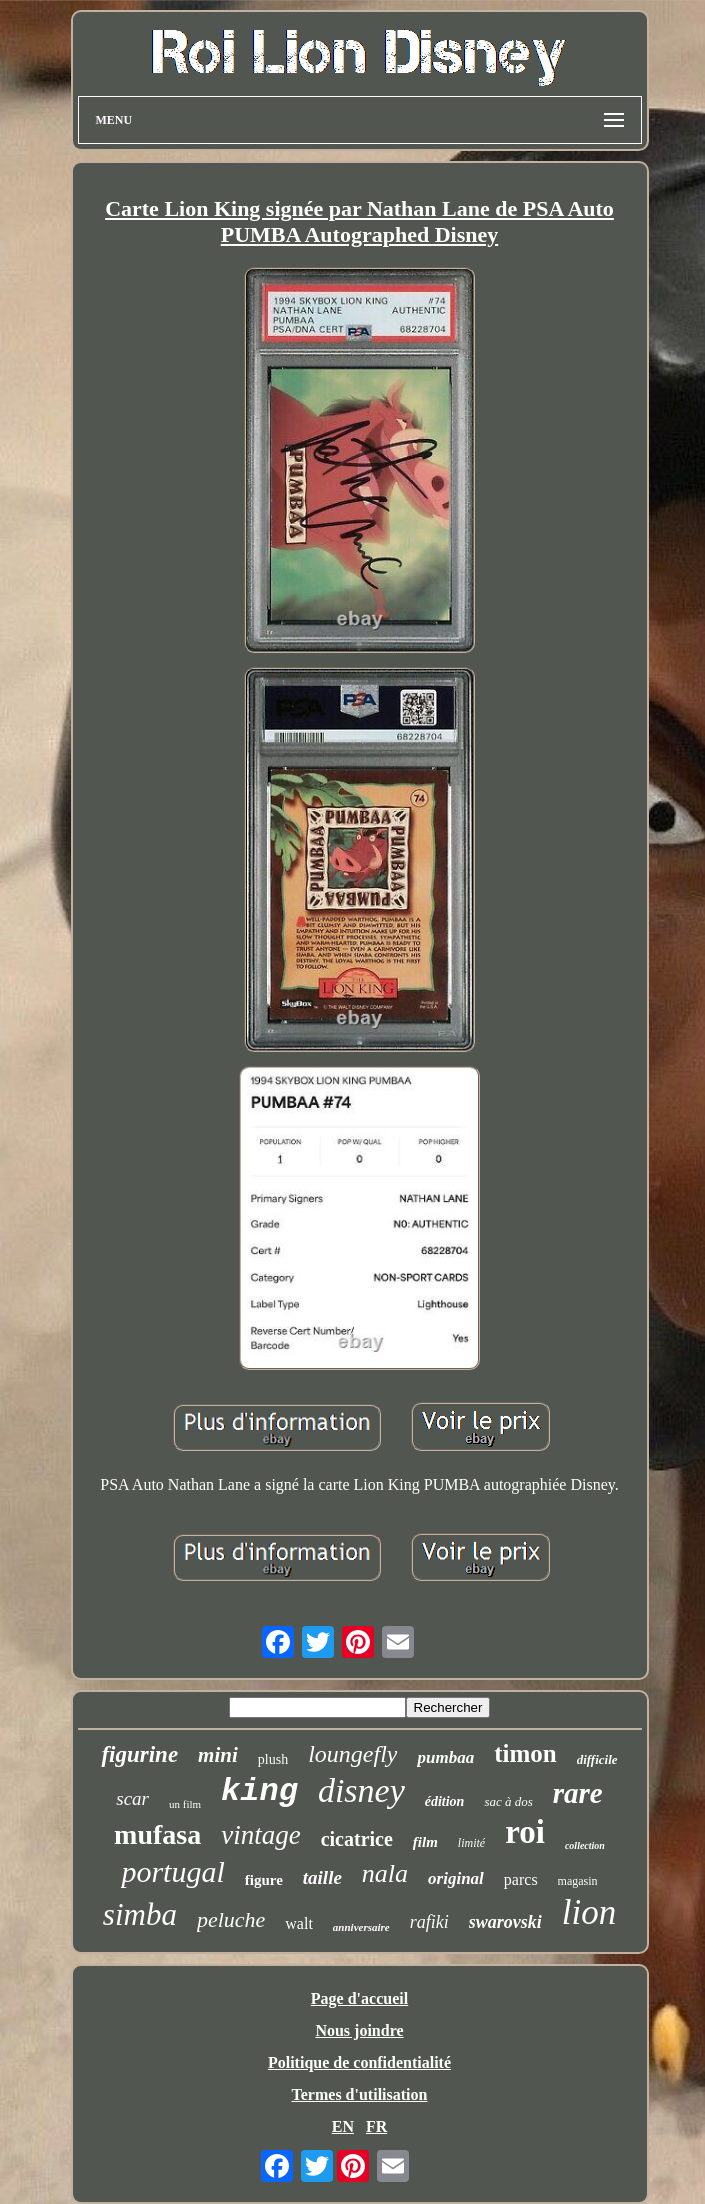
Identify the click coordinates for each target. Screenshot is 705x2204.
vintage (260, 1835)
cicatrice (357, 1839)
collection (585, 1845)
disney (361, 1790)
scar (132, 1798)
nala (385, 1873)
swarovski (505, 1922)
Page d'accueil (359, 1998)
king (259, 1791)
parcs (521, 1879)
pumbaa (445, 1757)
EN (343, 2126)
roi (525, 1832)
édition (445, 1801)
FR (376, 2126)
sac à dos (508, 1801)
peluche (231, 1919)
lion (589, 1912)
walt (299, 1923)
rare (578, 1793)
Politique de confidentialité (359, 2062)
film (425, 1842)
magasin (578, 1881)
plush (273, 1759)
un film (185, 1804)
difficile (597, 1759)
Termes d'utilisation (360, 2094)
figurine (139, 1754)
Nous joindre (359, 2030)
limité (471, 1843)
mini (218, 1755)
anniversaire (361, 1927)
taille (322, 1877)
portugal (172, 1871)
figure (264, 1880)
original (456, 1878)
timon (525, 1753)
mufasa (157, 1834)
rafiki (429, 1922)
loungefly (352, 1754)
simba (140, 1914)
